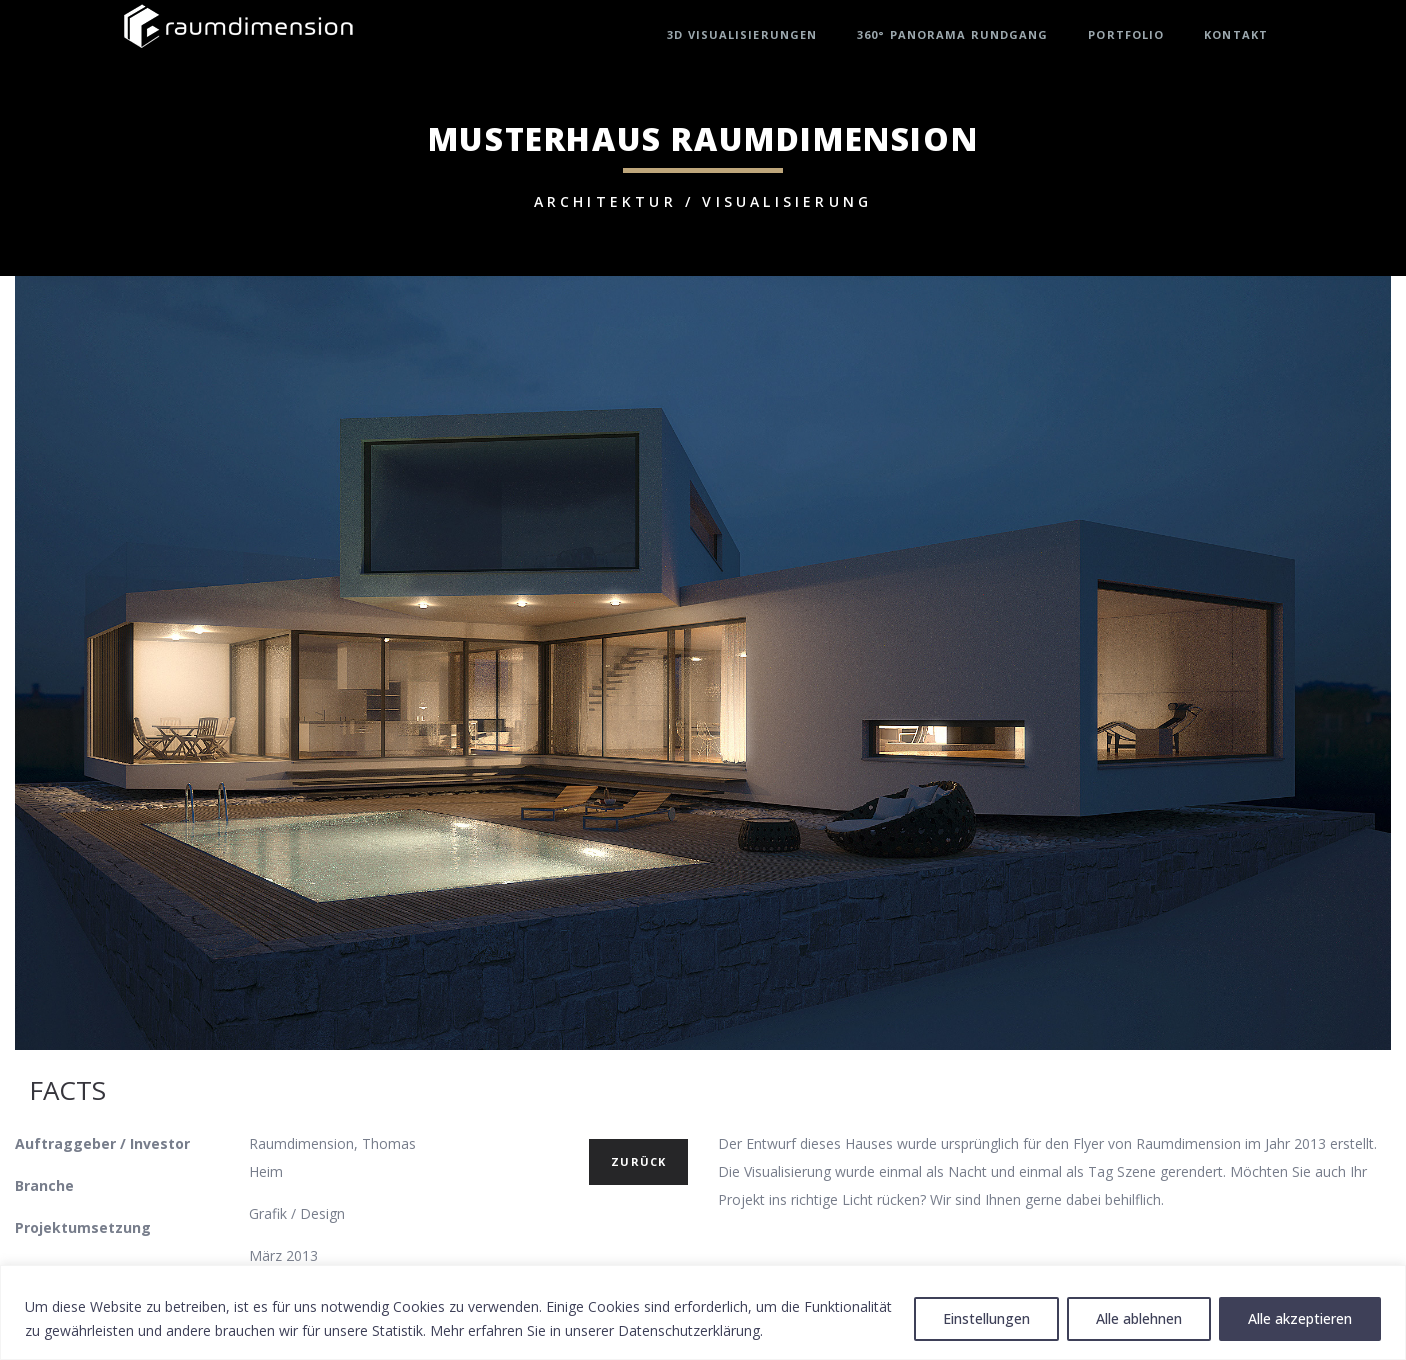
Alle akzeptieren (1300, 1318)
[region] (703, 1312)
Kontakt (1236, 34)
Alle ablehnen (1139, 1318)
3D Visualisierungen (742, 34)
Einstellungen (986, 1318)
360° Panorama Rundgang (952, 34)
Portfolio (1126, 34)
